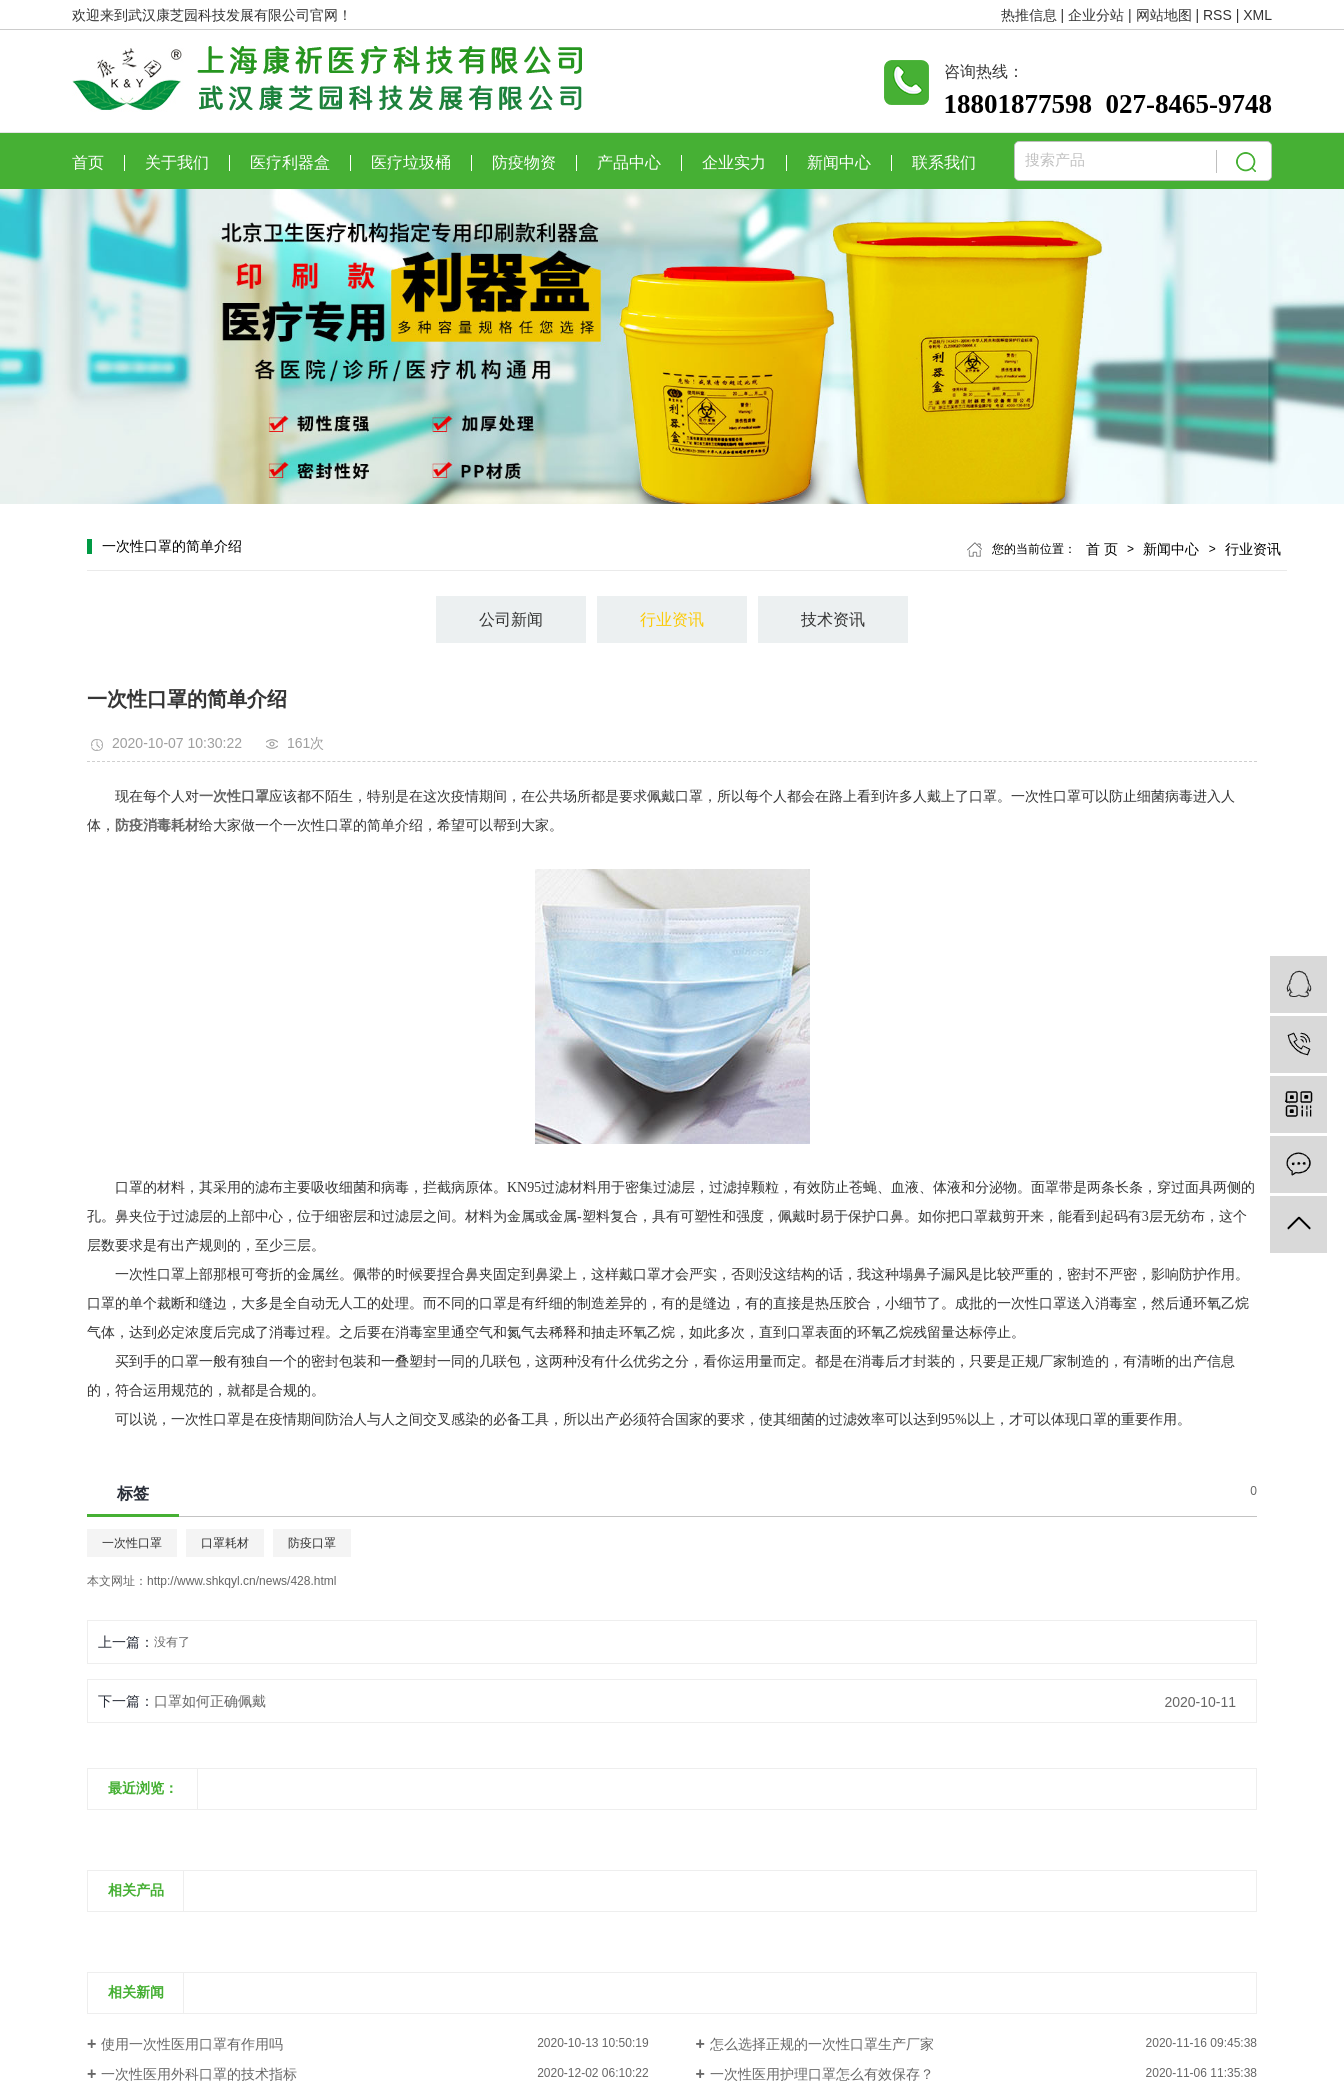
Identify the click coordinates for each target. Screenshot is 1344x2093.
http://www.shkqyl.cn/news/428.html (241, 1581)
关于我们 (177, 163)
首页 (88, 163)
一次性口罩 (132, 1543)
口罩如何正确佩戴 (210, 1701)
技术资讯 (833, 619)
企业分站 (1096, 15)
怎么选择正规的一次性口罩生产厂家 (822, 2044)
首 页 (1102, 549)
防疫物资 (524, 163)
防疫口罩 (312, 1543)
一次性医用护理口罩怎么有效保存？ (822, 2074)
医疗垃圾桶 (411, 163)
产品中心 (629, 163)
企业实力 (734, 163)
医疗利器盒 (290, 163)
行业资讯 (1253, 549)
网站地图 (1164, 15)
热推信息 (1029, 15)
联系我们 (944, 163)
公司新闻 (511, 619)
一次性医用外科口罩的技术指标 (199, 2074)
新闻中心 (839, 163)
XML (1257, 15)
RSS (1217, 15)
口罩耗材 (225, 1543)
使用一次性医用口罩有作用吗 (192, 2044)
